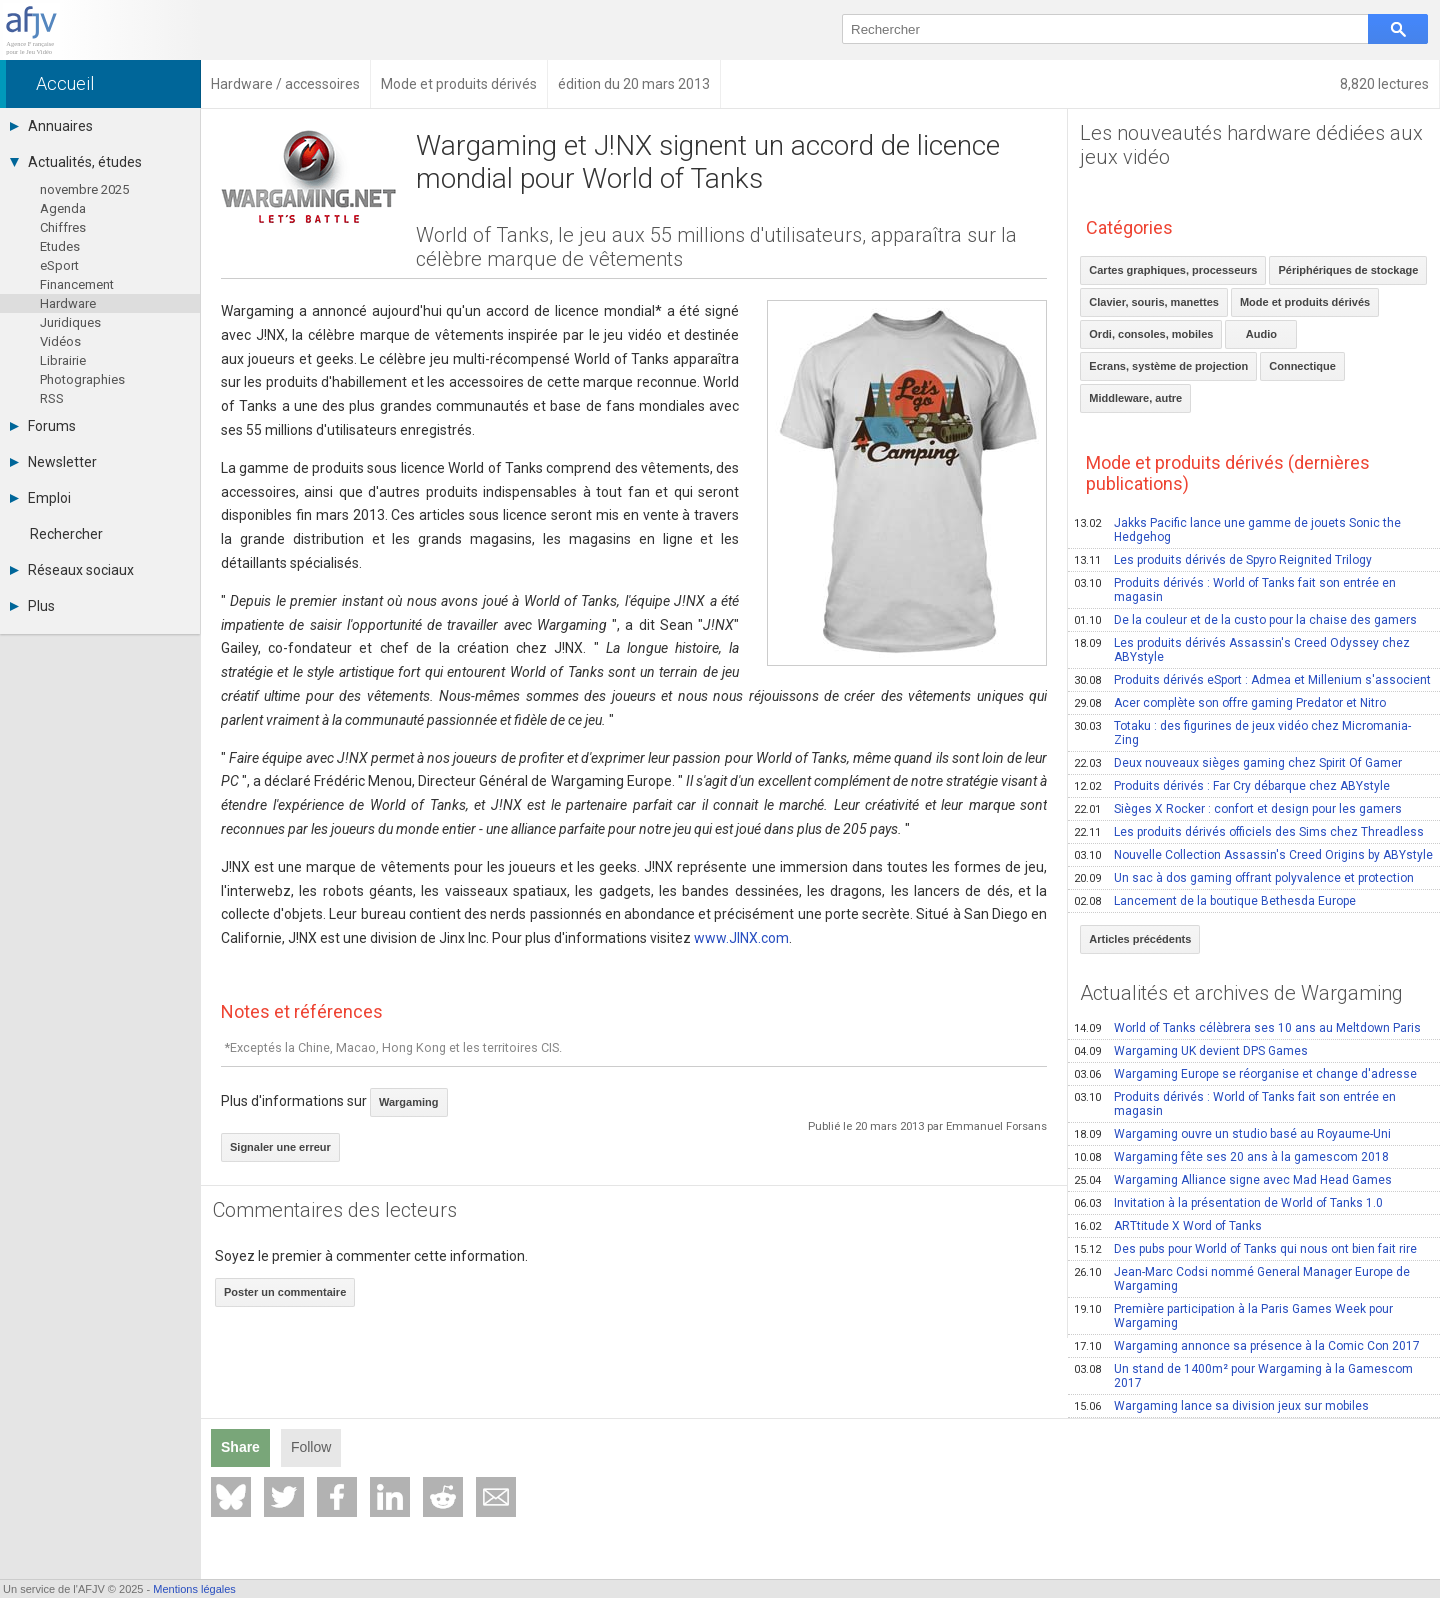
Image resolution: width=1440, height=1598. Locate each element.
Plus (32, 606)
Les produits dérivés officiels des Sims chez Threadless (1249, 832)
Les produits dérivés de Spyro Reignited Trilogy (1223, 560)
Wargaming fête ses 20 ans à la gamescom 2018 (1231, 1157)
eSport (59, 265)
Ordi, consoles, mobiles (1151, 334)
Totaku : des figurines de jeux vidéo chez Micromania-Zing (1242, 733)
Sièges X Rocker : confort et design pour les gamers (1238, 809)
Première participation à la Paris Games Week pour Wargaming (1233, 1316)
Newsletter (53, 462)
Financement (77, 284)
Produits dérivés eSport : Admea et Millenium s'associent (1252, 680)
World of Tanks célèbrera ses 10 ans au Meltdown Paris (1247, 1028)
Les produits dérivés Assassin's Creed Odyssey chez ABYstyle (1242, 650)
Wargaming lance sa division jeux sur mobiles (1221, 1406)
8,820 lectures (1384, 84)
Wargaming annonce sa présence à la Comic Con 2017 (1247, 1346)
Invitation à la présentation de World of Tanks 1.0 (1228, 1203)
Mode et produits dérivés (1305, 302)
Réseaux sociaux (72, 570)
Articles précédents (1140, 939)
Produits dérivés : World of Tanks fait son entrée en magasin (1235, 590)
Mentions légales (194, 1589)
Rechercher (66, 534)
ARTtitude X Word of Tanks (1168, 1226)
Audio (1261, 334)
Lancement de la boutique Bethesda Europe (1215, 901)
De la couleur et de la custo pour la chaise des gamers (1245, 620)
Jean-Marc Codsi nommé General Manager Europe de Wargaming (1242, 1279)
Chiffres (63, 227)
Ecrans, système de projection (1168, 366)
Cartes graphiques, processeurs (1173, 270)
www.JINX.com (741, 938)
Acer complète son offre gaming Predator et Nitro (1230, 703)
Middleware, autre (1135, 398)
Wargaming (409, 1102)
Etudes (60, 246)
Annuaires (51, 126)
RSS (52, 398)
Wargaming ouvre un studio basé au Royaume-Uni (1232, 1134)
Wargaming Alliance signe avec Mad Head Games (1233, 1180)
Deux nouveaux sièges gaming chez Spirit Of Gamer (1238, 763)
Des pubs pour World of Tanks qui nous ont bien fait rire (1245, 1249)
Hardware (68, 303)
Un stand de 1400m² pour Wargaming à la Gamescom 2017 (1243, 1376)
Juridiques (70, 322)
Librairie (63, 360)
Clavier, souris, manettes (1154, 302)
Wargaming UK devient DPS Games (1191, 1051)
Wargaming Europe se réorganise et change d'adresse (1245, 1074)
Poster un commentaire (285, 1292)
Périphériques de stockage (1348, 270)
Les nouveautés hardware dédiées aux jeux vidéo (1251, 145)
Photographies (82, 379)
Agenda (63, 208)
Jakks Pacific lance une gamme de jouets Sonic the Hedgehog (1237, 530)
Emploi (40, 498)
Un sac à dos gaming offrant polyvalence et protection (1244, 878)
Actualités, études (76, 162)
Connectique (1302, 366)
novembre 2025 (84, 189)
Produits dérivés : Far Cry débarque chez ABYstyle (1232, 786)
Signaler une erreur (280, 1147)
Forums (43, 426)
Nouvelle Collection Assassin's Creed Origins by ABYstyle (1253, 855)
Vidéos (60, 341)
